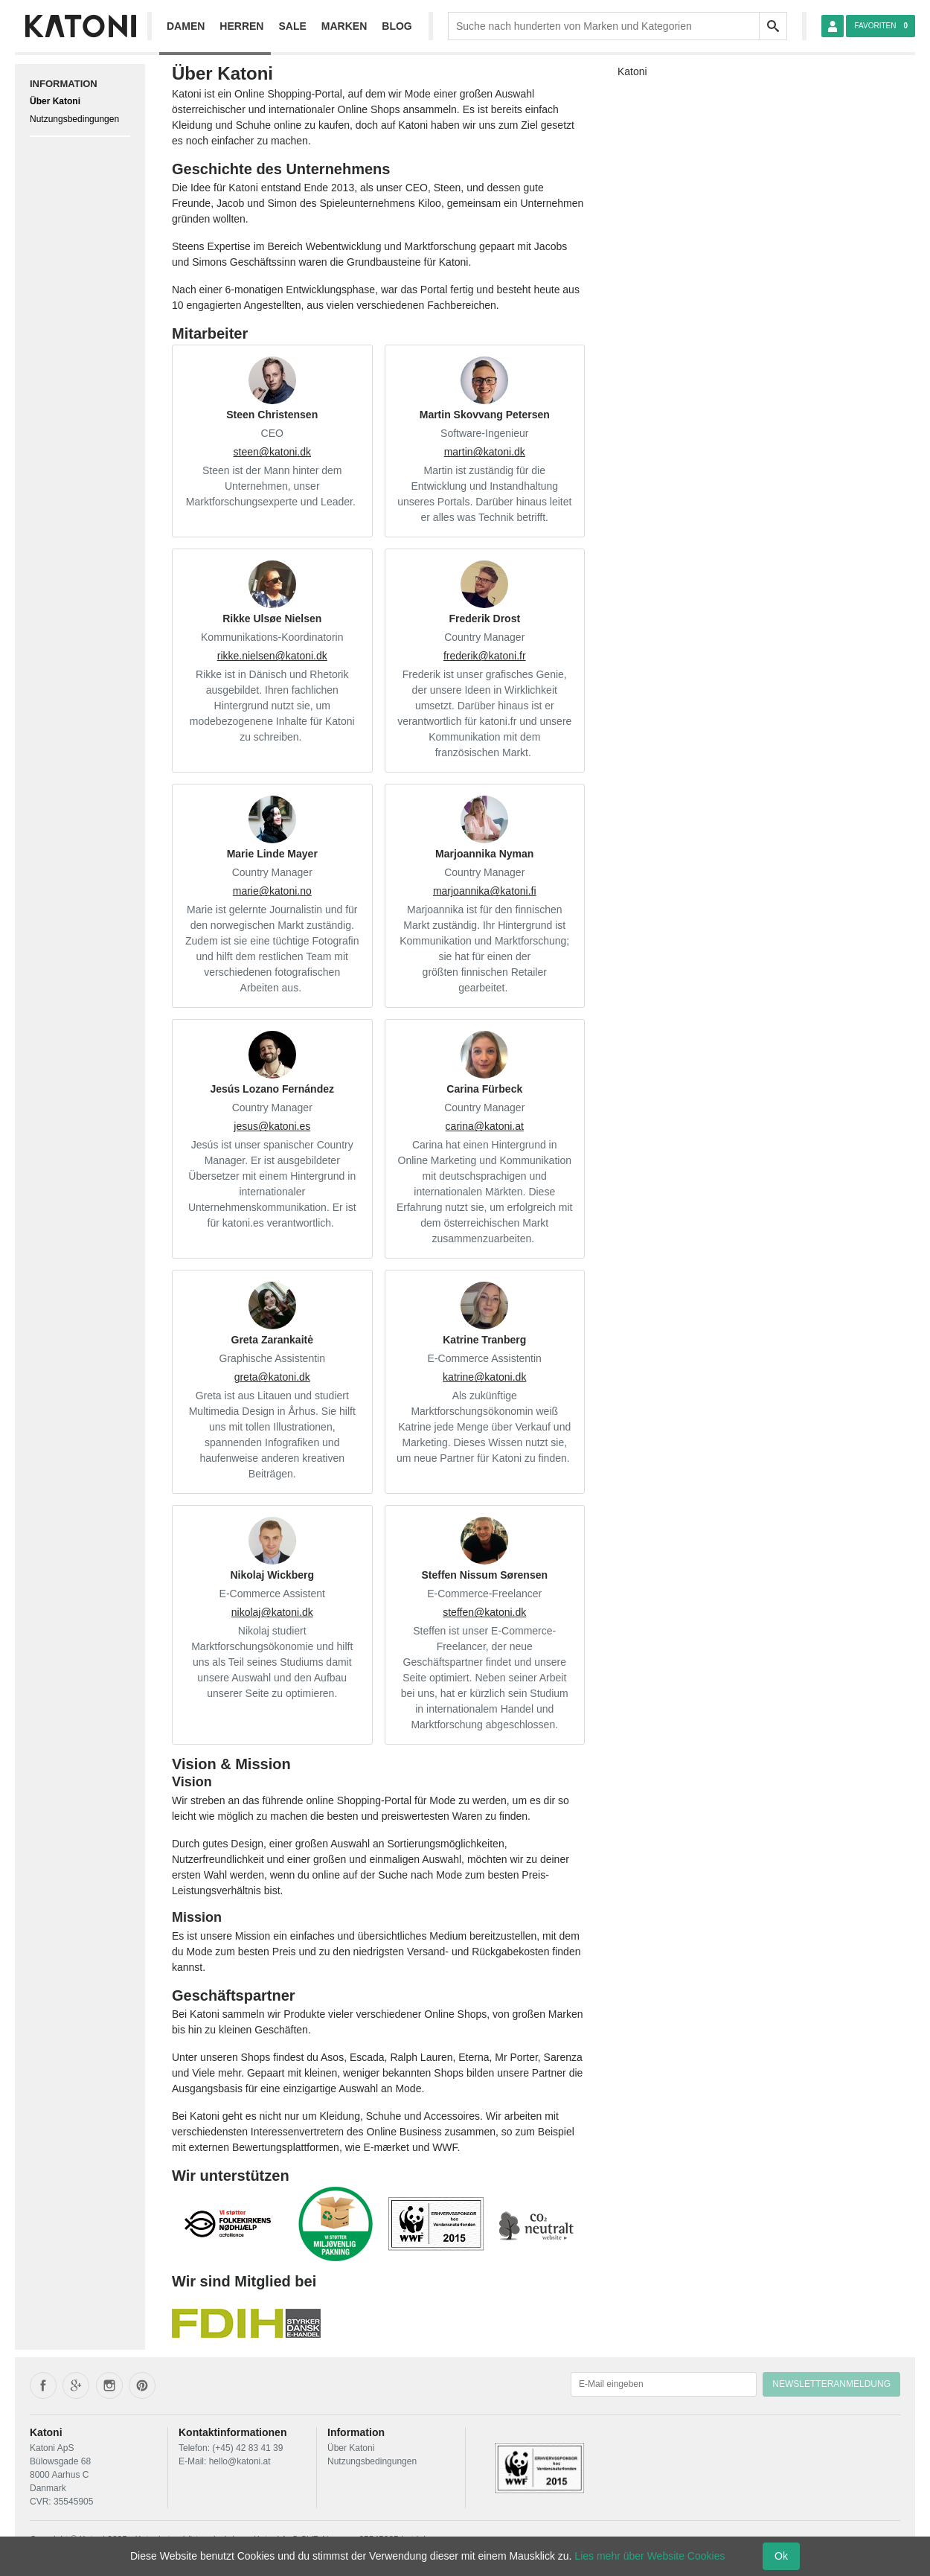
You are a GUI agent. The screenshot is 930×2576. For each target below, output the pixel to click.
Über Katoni (55, 101)
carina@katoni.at (485, 1126)
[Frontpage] (80, 26)
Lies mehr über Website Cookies (649, 2556)
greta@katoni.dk (272, 1377)
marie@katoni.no (272, 891)
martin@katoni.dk (484, 452)
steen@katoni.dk (273, 452)
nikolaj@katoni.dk (272, 1612)
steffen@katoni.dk (484, 1612)
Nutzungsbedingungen (74, 119)
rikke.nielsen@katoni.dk (272, 656)
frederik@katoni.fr (484, 656)
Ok (781, 2556)
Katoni (632, 71)
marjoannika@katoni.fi (484, 891)
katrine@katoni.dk (484, 1377)
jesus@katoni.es (272, 1126)
